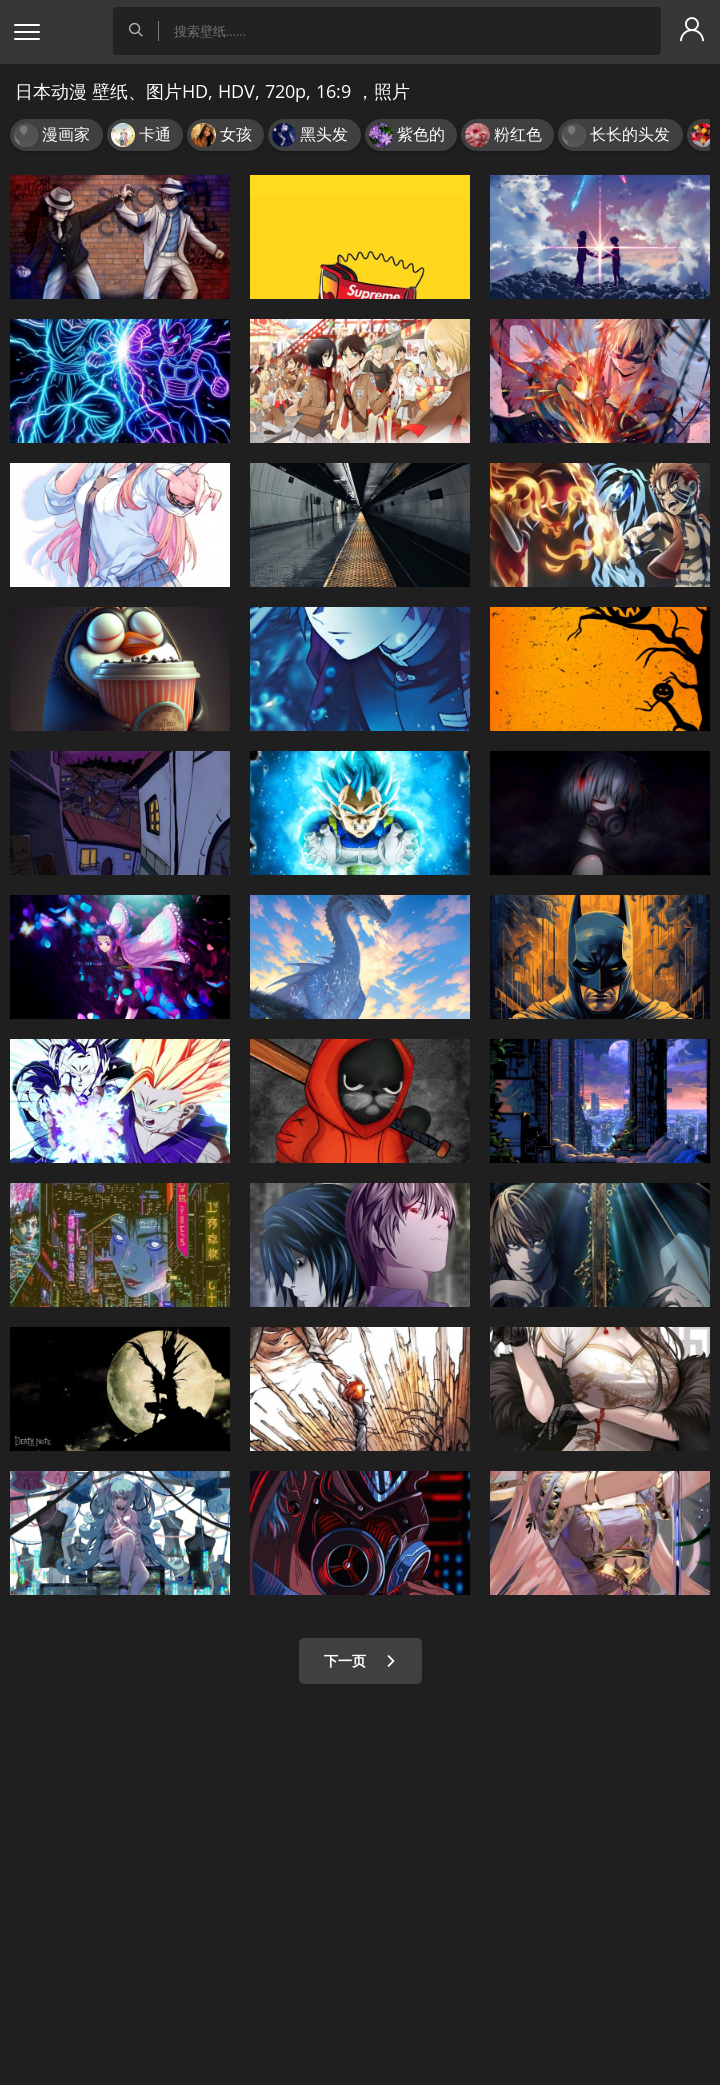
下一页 (360, 1660)
